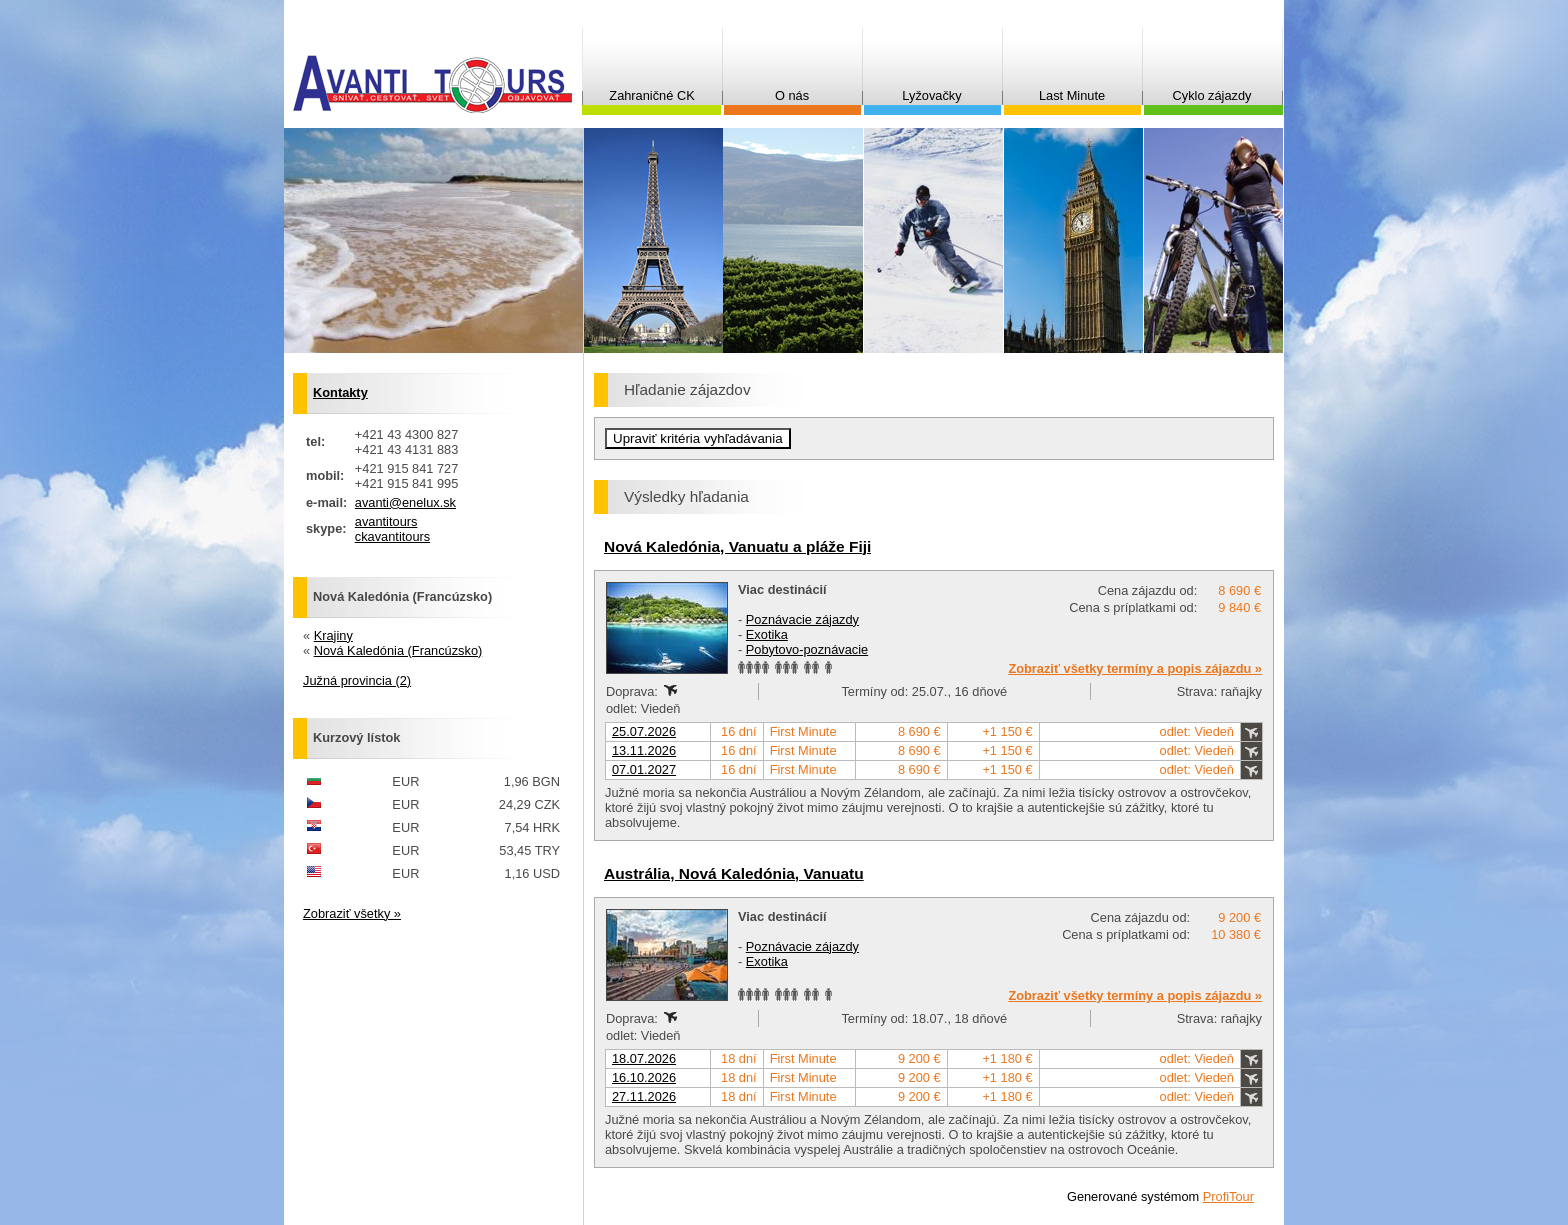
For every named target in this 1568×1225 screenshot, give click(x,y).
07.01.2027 (644, 769)
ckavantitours (392, 536)
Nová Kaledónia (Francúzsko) (398, 650)
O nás (792, 95)
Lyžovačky (931, 95)
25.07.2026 (644, 731)
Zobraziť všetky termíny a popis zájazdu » (1135, 668)
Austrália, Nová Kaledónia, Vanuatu (734, 873)
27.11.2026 (644, 1096)
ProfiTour (1228, 1196)
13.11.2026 (644, 750)
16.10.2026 (644, 1077)
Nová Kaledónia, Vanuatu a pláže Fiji (737, 546)
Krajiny (333, 635)
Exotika (767, 634)
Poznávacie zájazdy (802, 619)
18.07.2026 (644, 1058)
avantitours (386, 521)
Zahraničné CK (651, 95)
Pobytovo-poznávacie (807, 649)
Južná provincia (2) (357, 680)
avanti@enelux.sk (405, 502)
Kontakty (340, 392)
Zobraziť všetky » (352, 913)
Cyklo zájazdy (1212, 95)
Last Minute (1072, 95)
